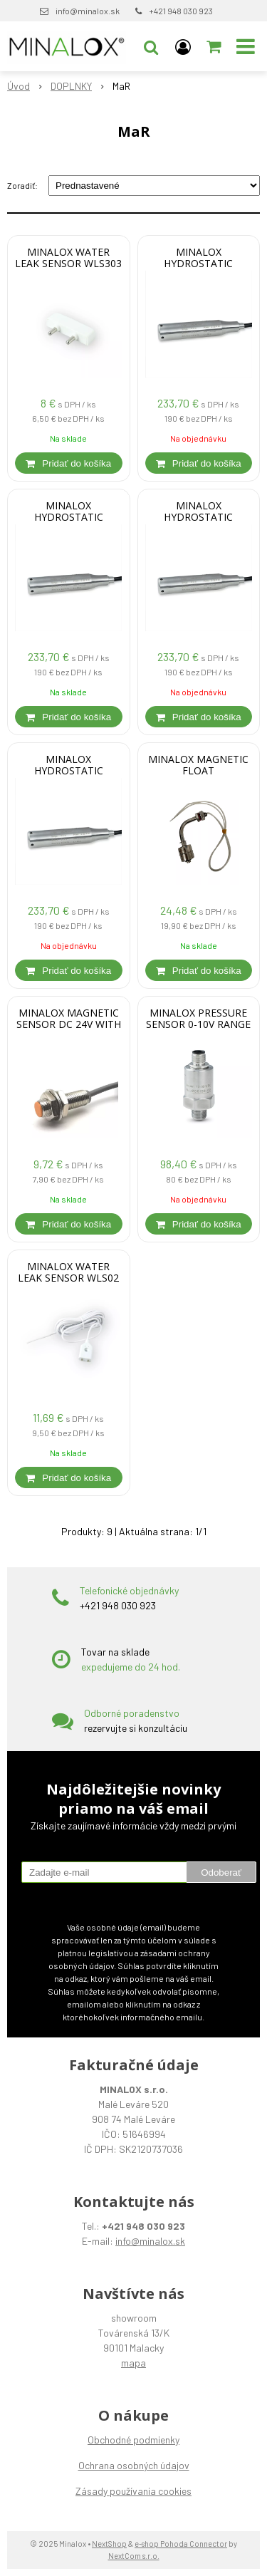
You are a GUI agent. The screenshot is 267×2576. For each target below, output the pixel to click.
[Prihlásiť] (183, 46)
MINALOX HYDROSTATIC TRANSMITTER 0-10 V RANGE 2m (198, 263)
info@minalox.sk (88, 11)
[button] (151, 46)
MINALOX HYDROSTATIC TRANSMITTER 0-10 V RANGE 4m (69, 517)
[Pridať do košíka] (68, 463)
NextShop (109, 2543)
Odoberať (221, 1872)
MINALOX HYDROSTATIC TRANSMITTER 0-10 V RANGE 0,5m (69, 771)
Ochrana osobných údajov (133, 2465)
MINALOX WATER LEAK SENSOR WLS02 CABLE (68, 1278)
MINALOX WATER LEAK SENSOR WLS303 (68, 257)
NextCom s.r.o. (133, 2555)
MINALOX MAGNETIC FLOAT (198, 765)
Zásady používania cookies (133, 2491)
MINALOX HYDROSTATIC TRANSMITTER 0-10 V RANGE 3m (198, 517)
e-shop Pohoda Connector (181, 2543)
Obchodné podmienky (133, 2440)
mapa (133, 2363)
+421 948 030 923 (181, 11)
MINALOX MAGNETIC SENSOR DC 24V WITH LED (68, 1024)
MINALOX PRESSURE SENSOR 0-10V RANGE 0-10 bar (198, 1024)
